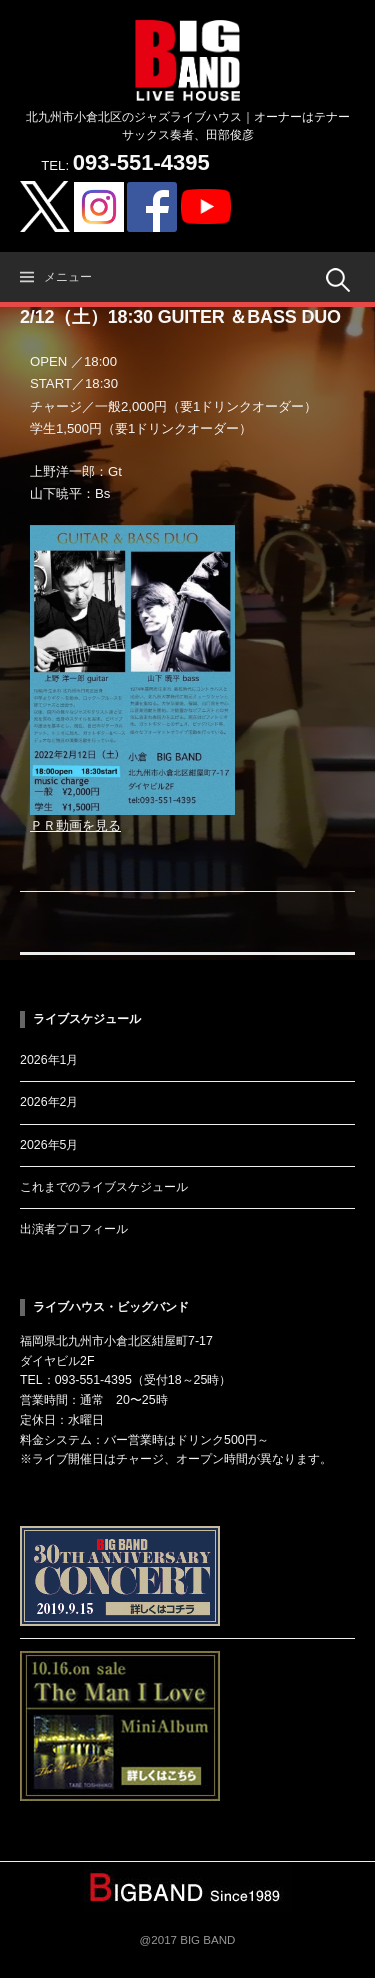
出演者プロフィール (74, 1229)
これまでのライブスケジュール (104, 1187)
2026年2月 (49, 1102)
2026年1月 (49, 1060)
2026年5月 (49, 1145)
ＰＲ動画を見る (75, 825)
